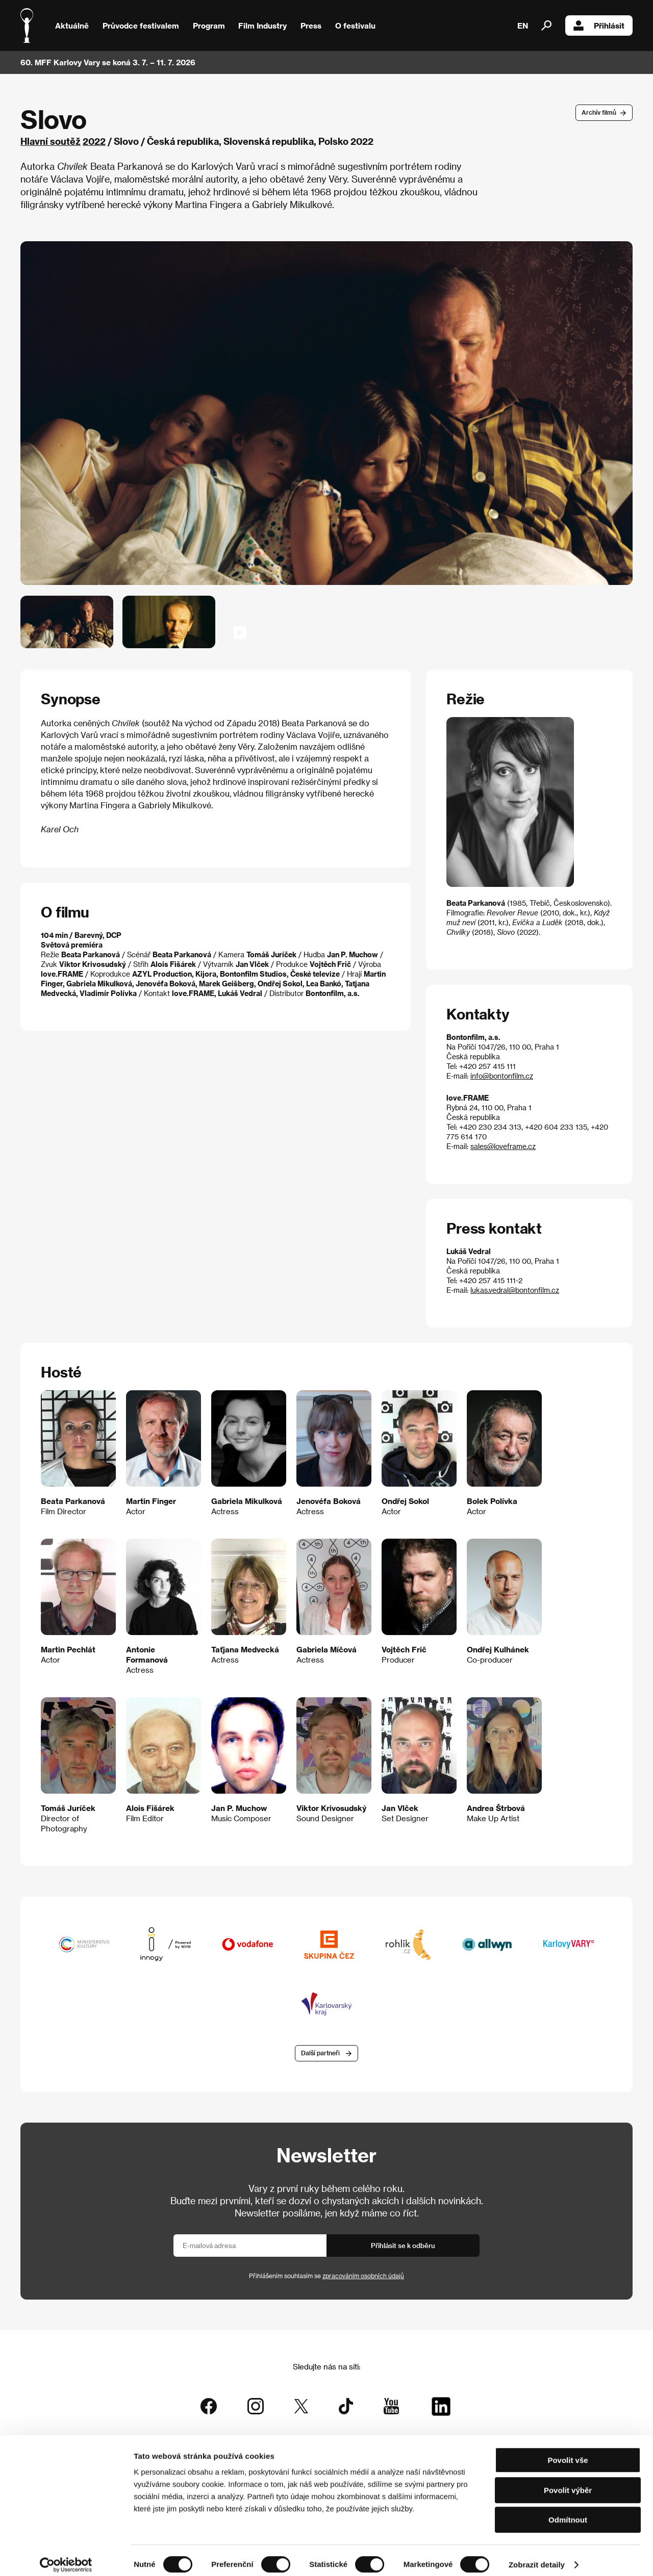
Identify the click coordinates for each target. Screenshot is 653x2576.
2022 (94, 141)
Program (209, 25)
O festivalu (355, 25)
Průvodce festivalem (141, 25)
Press (310, 25)
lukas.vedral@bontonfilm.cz (514, 1290)
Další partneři (320, 2053)
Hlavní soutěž (50, 141)
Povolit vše (567, 2451)
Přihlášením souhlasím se (326, 2276)
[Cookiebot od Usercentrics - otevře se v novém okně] (66, 2556)
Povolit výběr (568, 2481)
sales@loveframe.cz (503, 1146)
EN (522, 25)
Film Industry (262, 25)
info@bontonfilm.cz (501, 1076)
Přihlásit (598, 25)
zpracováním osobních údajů (363, 2276)
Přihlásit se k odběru (403, 2246)
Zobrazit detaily (537, 2556)
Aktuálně (72, 25)
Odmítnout (567, 2511)
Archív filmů (599, 112)
